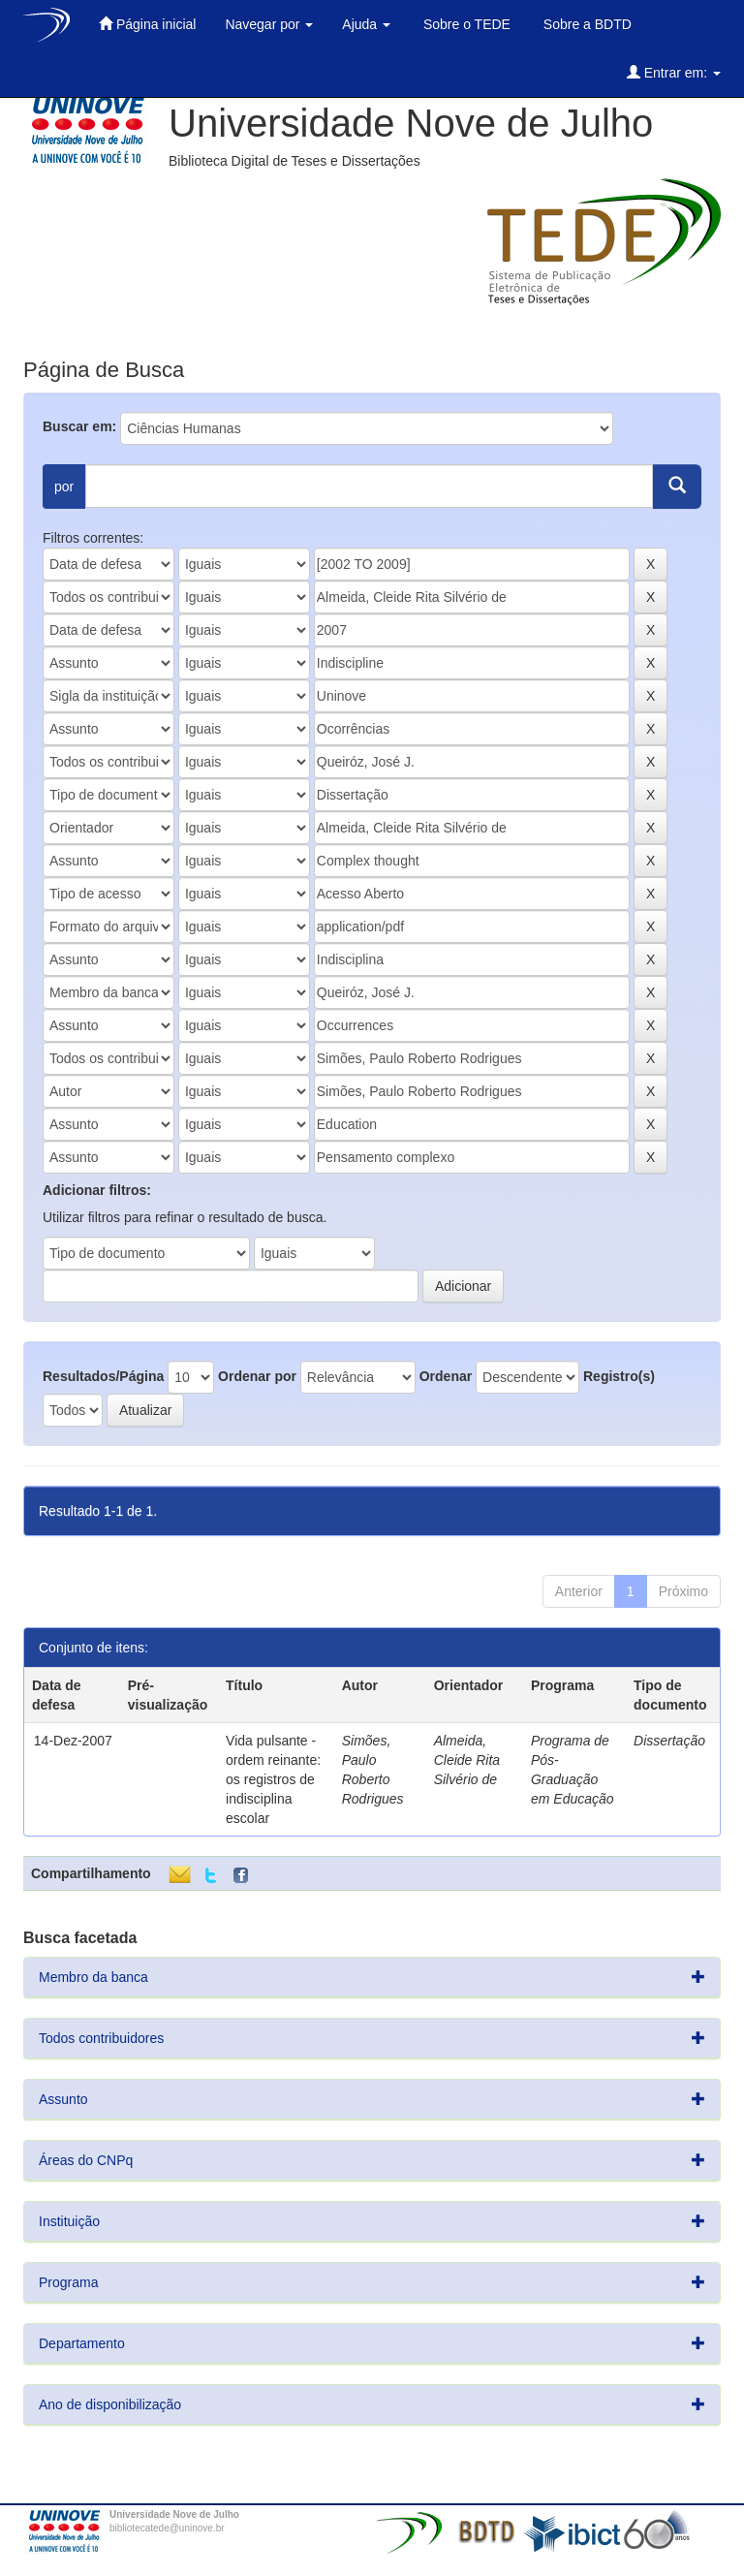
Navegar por (269, 24)
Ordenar (445, 1376)
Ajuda (366, 24)
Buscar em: (79, 426)
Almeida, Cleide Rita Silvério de (467, 1760)
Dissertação (669, 1740)
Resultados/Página (103, 1376)
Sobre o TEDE (465, 24)
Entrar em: (674, 72)
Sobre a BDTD (586, 24)
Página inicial (147, 24)
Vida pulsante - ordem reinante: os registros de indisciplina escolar (273, 1779)
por (64, 486)
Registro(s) (619, 1376)
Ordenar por (257, 1376)
